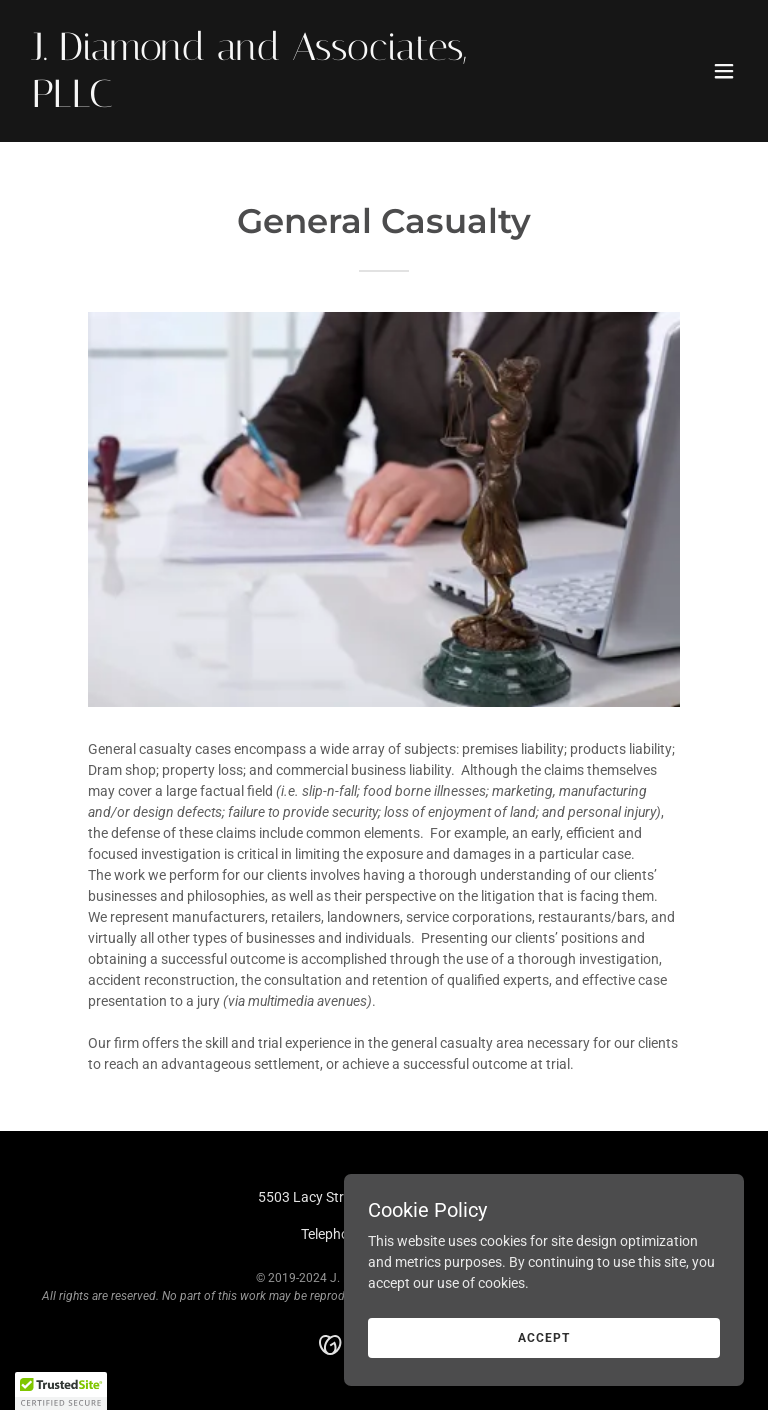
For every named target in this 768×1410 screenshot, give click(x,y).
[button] (724, 71)
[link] (276, 102)
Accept (543, 1338)
